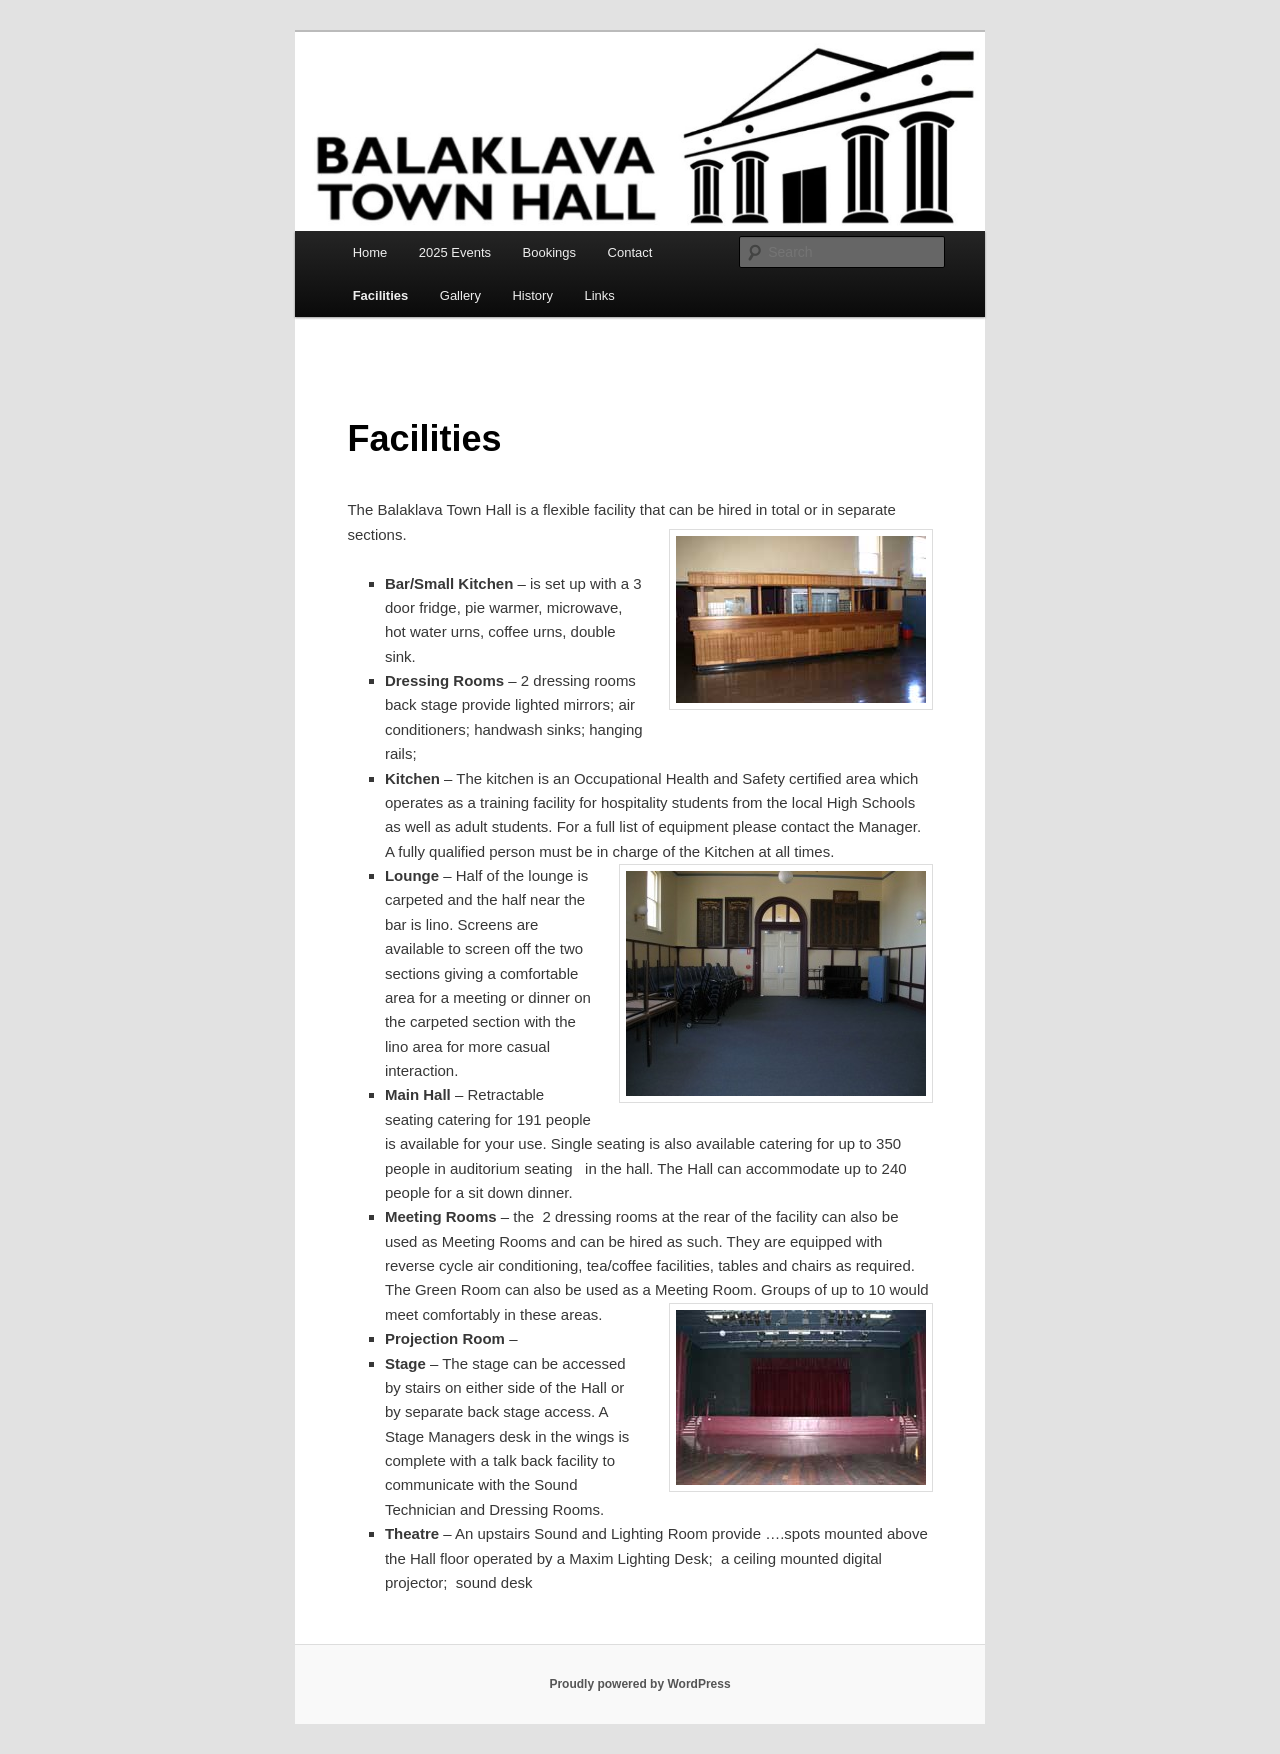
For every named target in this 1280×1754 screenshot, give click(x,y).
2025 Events (455, 252)
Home (370, 252)
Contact (630, 252)
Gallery (460, 295)
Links (599, 295)
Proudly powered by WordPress (639, 1684)
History (532, 295)
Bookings (549, 252)
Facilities (381, 295)
